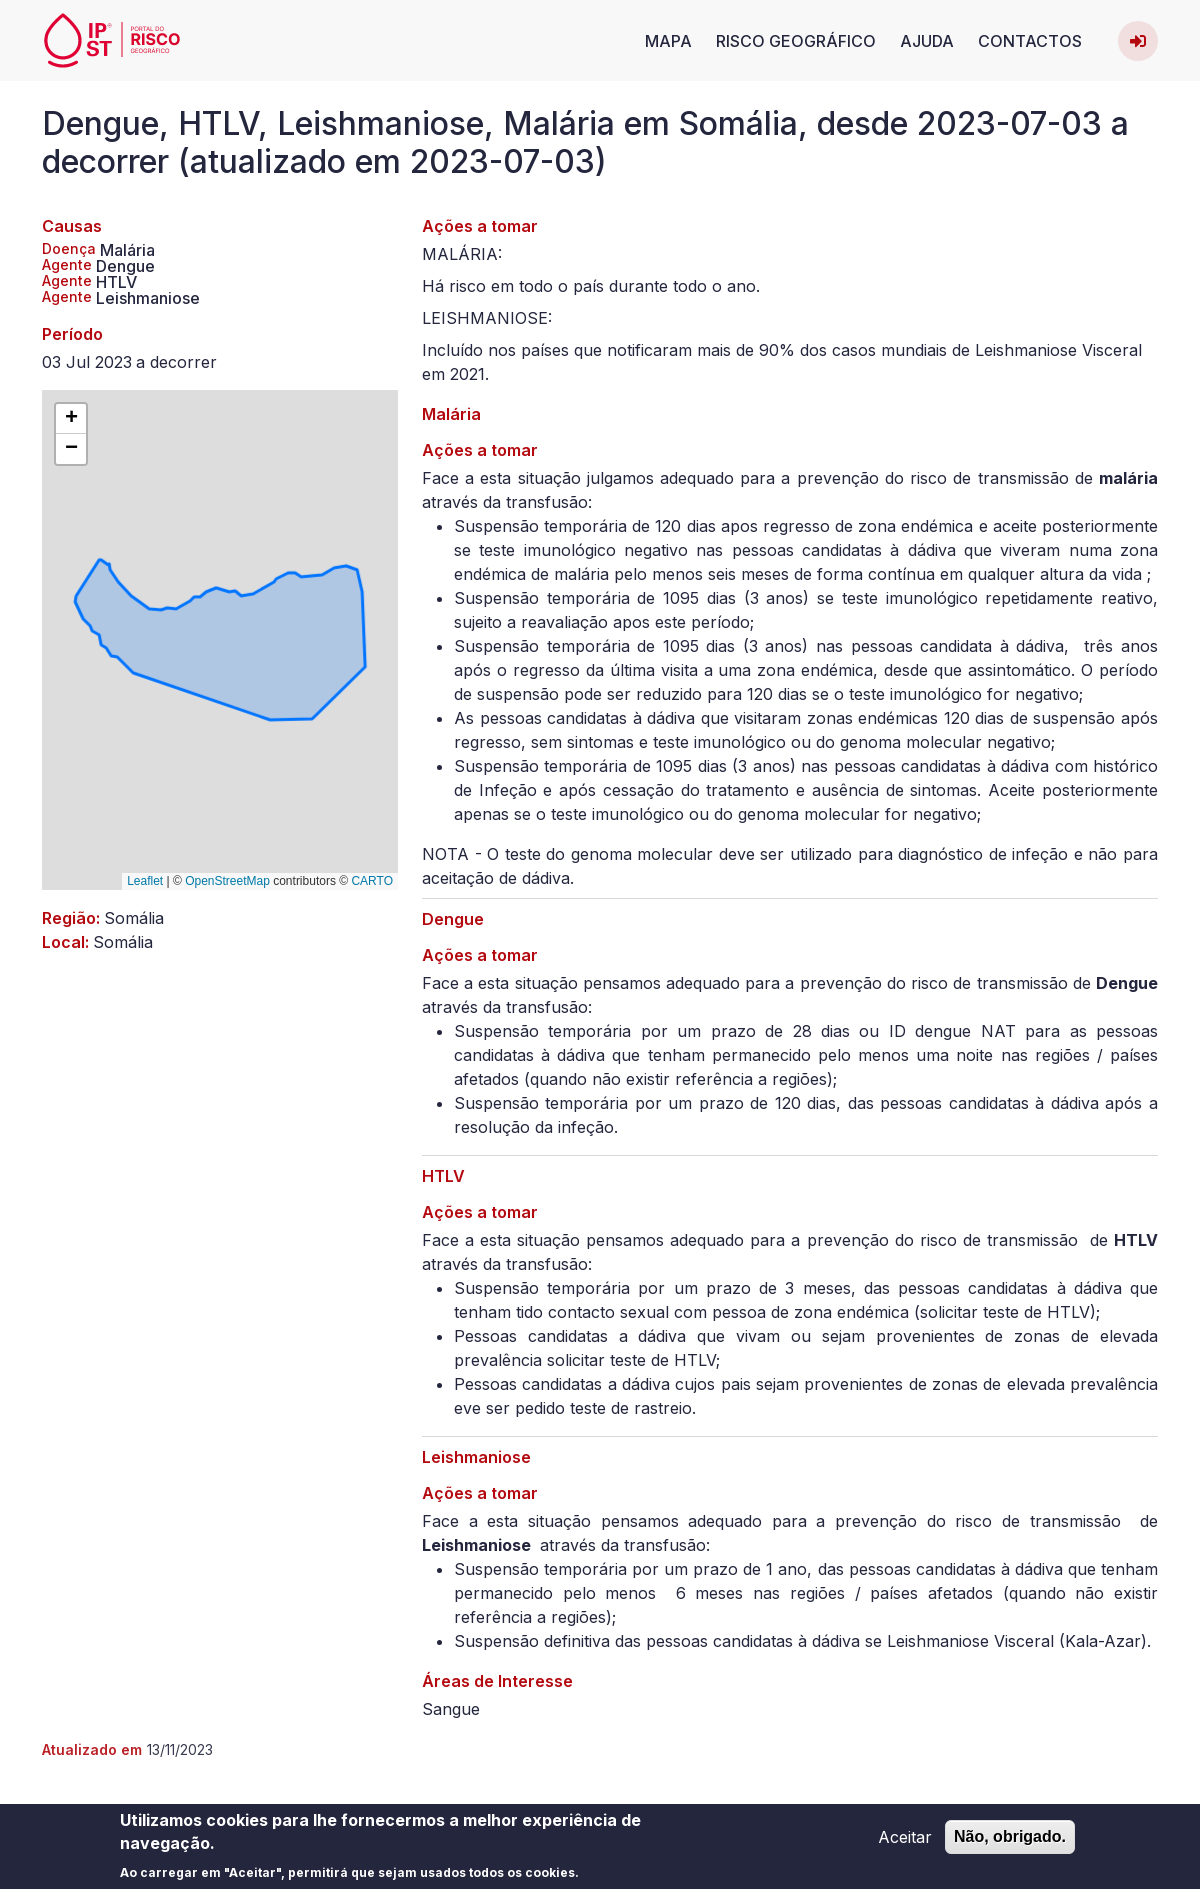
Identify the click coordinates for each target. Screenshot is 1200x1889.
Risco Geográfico (796, 41)
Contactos (1030, 41)
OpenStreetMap (227, 881)
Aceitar (905, 1843)
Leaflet (145, 881)
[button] (71, 419)
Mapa (668, 41)
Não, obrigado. (1010, 1842)
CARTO (372, 881)
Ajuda (927, 41)
